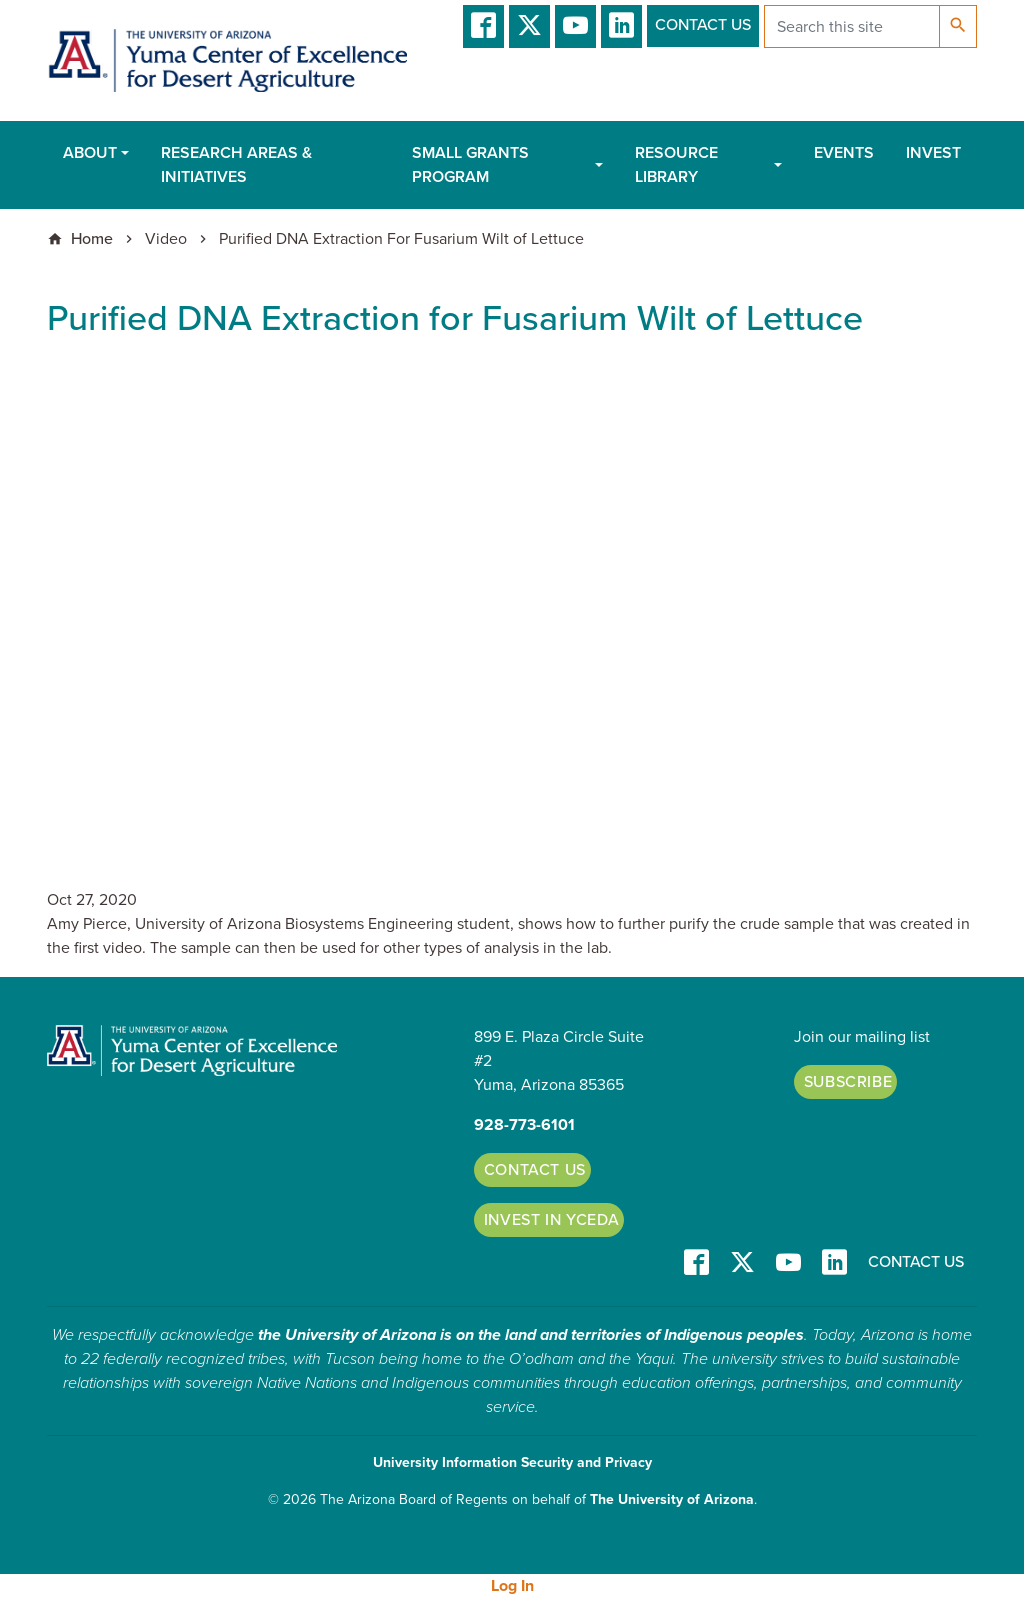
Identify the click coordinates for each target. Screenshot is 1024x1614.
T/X (529, 26)
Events (844, 153)
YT (575, 26)
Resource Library (676, 165)
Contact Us (703, 25)
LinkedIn (621, 26)
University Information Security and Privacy (512, 1462)
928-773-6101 (524, 1125)
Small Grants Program (470, 165)
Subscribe (848, 1082)
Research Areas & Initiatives (236, 165)
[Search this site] (852, 26)
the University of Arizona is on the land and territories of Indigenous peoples (531, 1335)
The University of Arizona (672, 1499)
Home (92, 239)
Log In (512, 1586)
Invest (933, 153)
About (90, 153)
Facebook (483, 26)
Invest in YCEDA (552, 1220)
